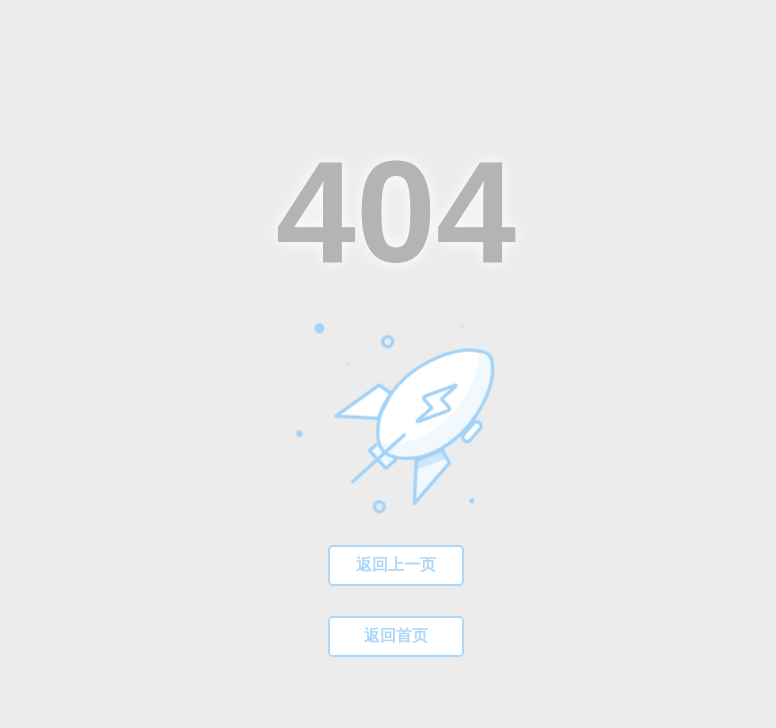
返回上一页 (396, 564)
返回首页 (396, 635)
